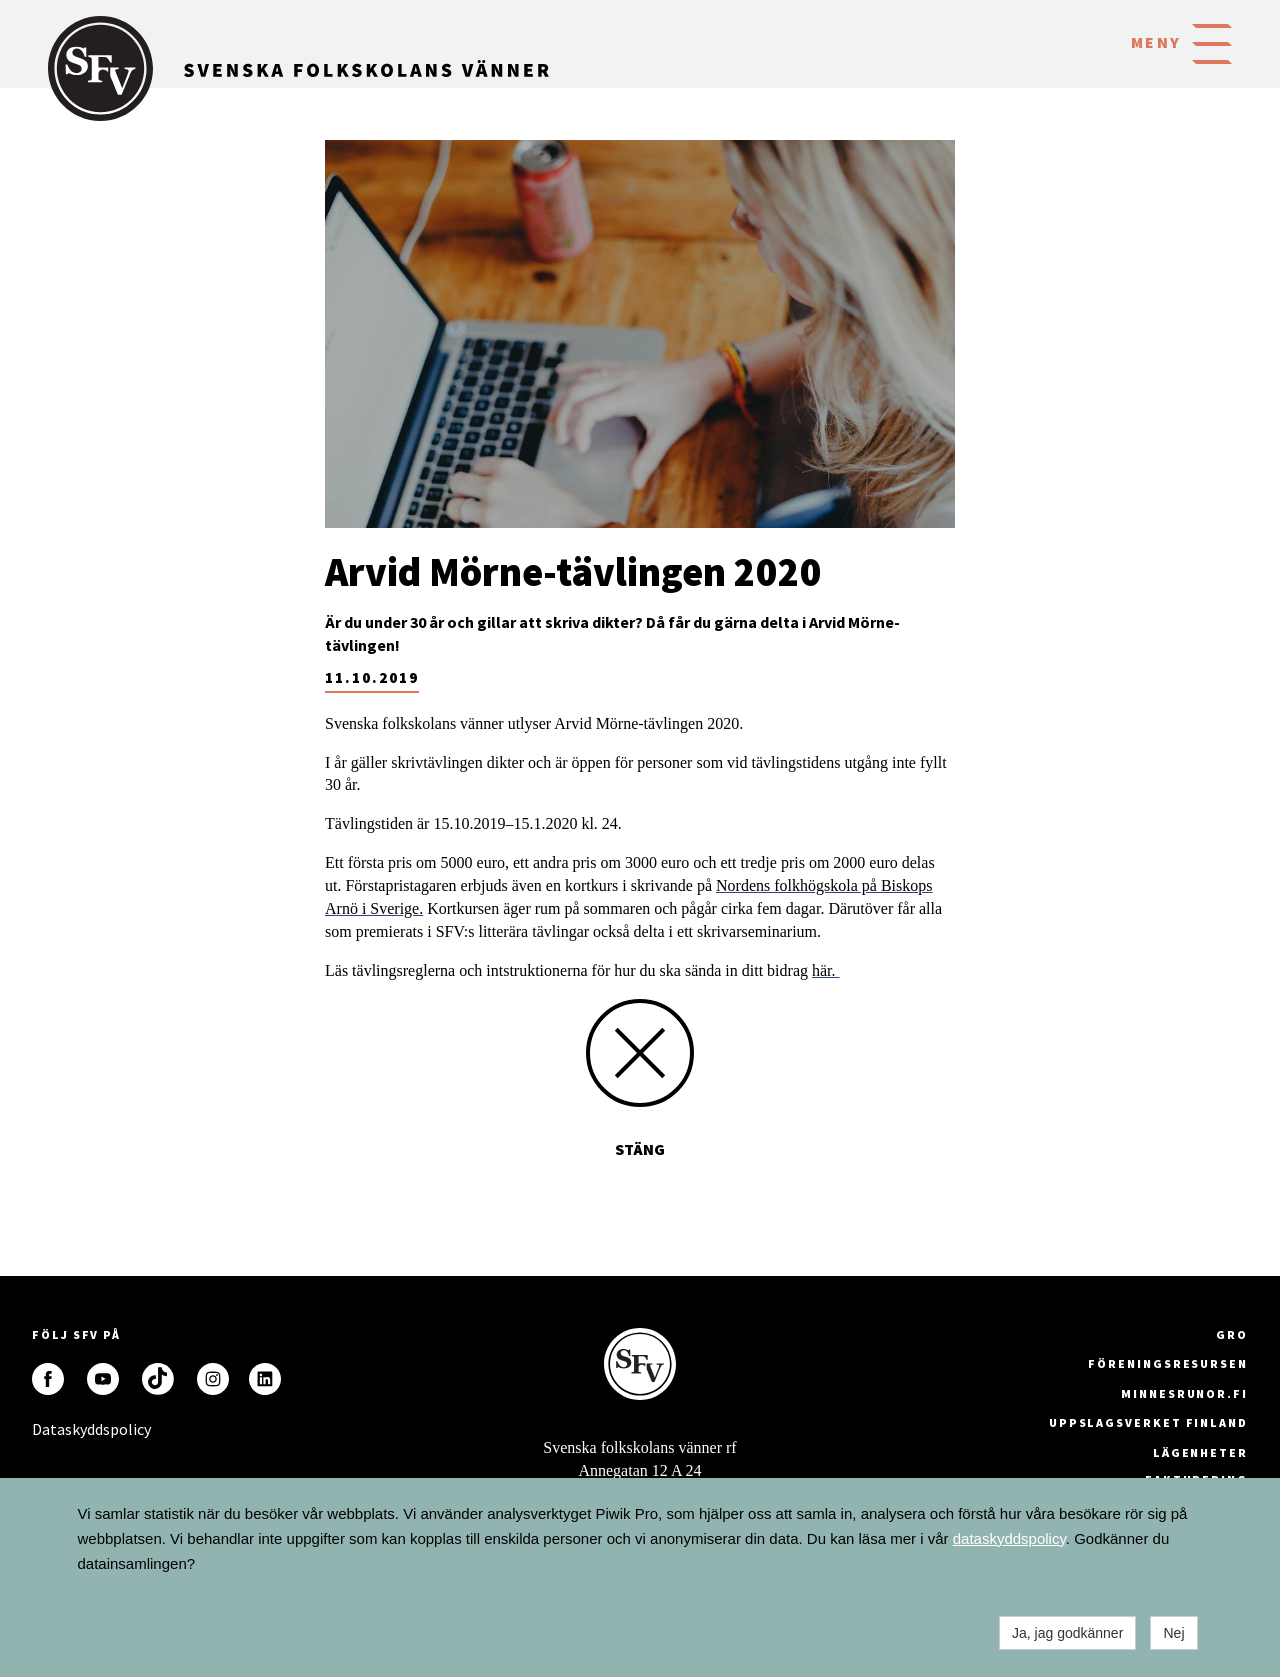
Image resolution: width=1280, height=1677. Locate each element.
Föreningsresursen (1168, 1363)
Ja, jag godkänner (1067, 1633)
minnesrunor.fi (1184, 1393)
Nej (1173, 1633)
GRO (1232, 1334)
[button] (1212, 42)
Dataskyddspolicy (48, 1429)
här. (826, 970)
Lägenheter (1200, 1452)
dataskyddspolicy (1009, 1538)
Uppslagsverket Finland (1148, 1422)
